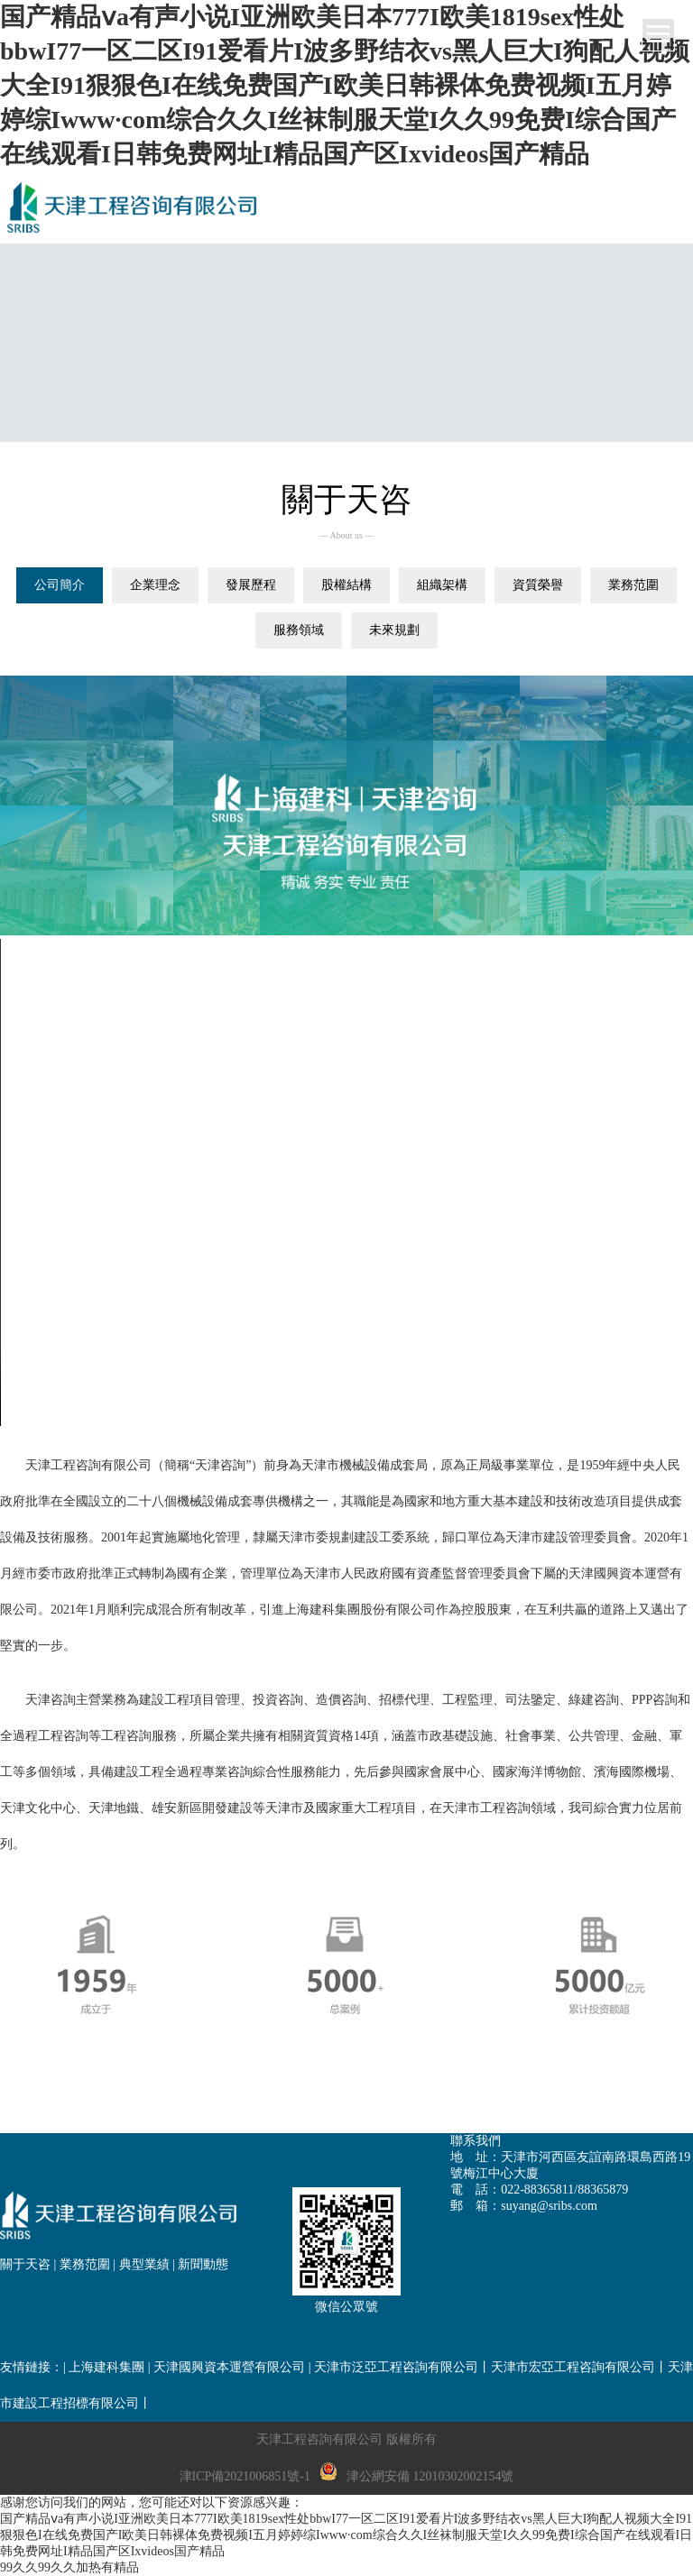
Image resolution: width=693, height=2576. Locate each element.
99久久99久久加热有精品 (69, 2567)
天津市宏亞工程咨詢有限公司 (573, 2367)
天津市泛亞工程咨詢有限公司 (396, 2367)
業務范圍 (85, 2264)
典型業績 (144, 2264)
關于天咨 (25, 2264)
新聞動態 (203, 2264)
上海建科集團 (106, 2367)
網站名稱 (135, 207)
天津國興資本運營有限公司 (229, 2367)
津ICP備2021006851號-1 (245, 2476)
